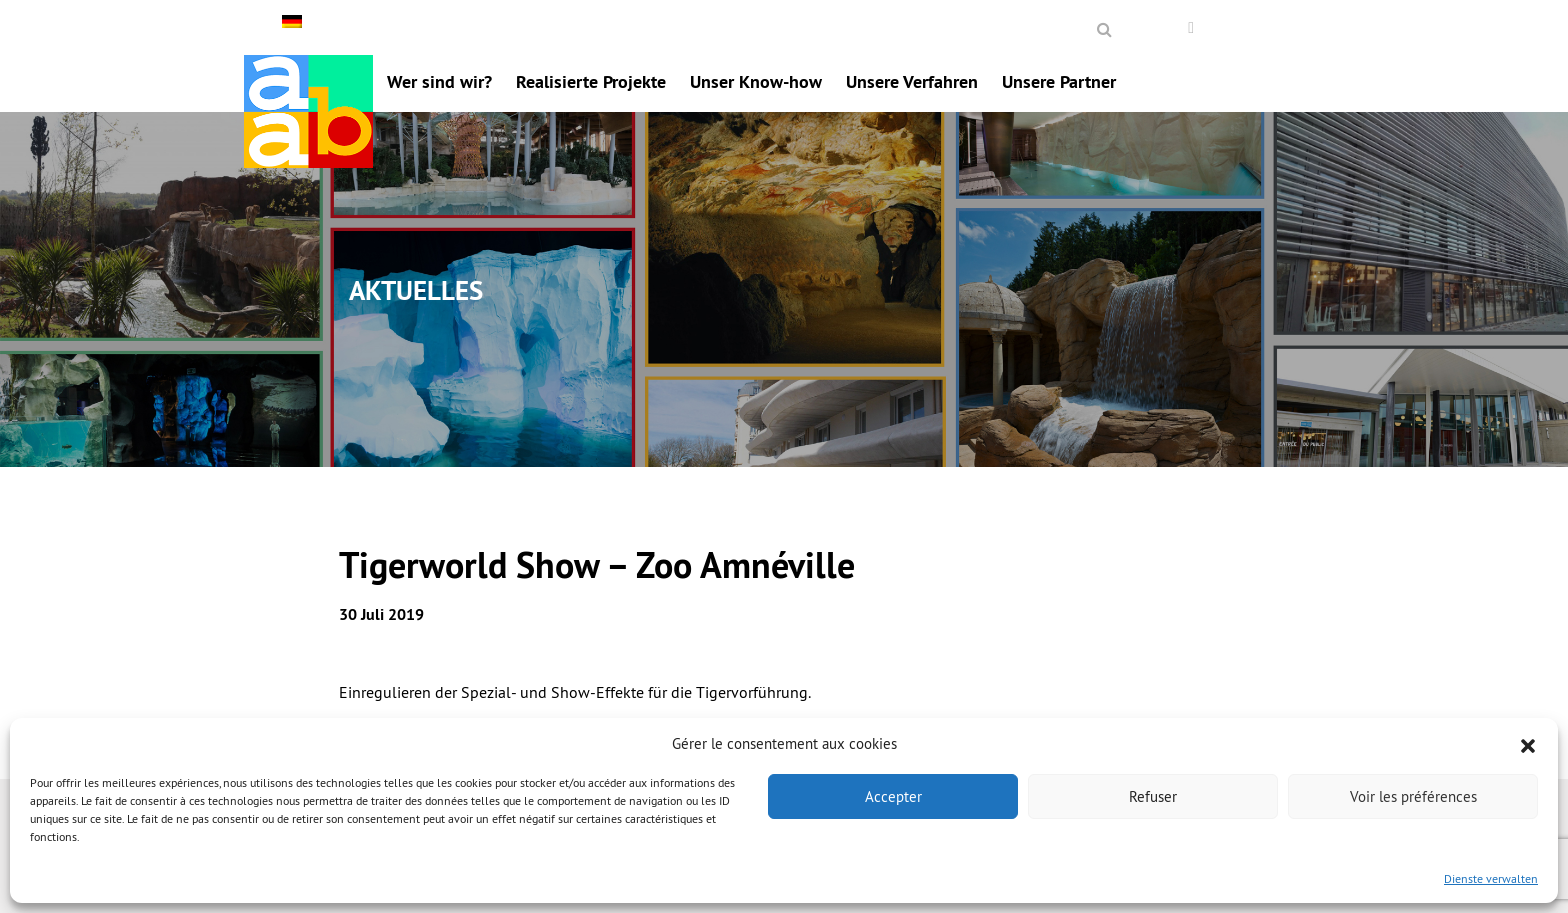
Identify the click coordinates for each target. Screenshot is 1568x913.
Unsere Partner (1059, 81)
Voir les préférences (1413, 796)
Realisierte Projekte (591, 81)
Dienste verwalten (1491, 878)
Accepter (893, 796)
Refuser (1153, 796)
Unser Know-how (756, 81)
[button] (1528, 744)
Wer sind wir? (439, 81)
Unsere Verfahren (912, 81)
